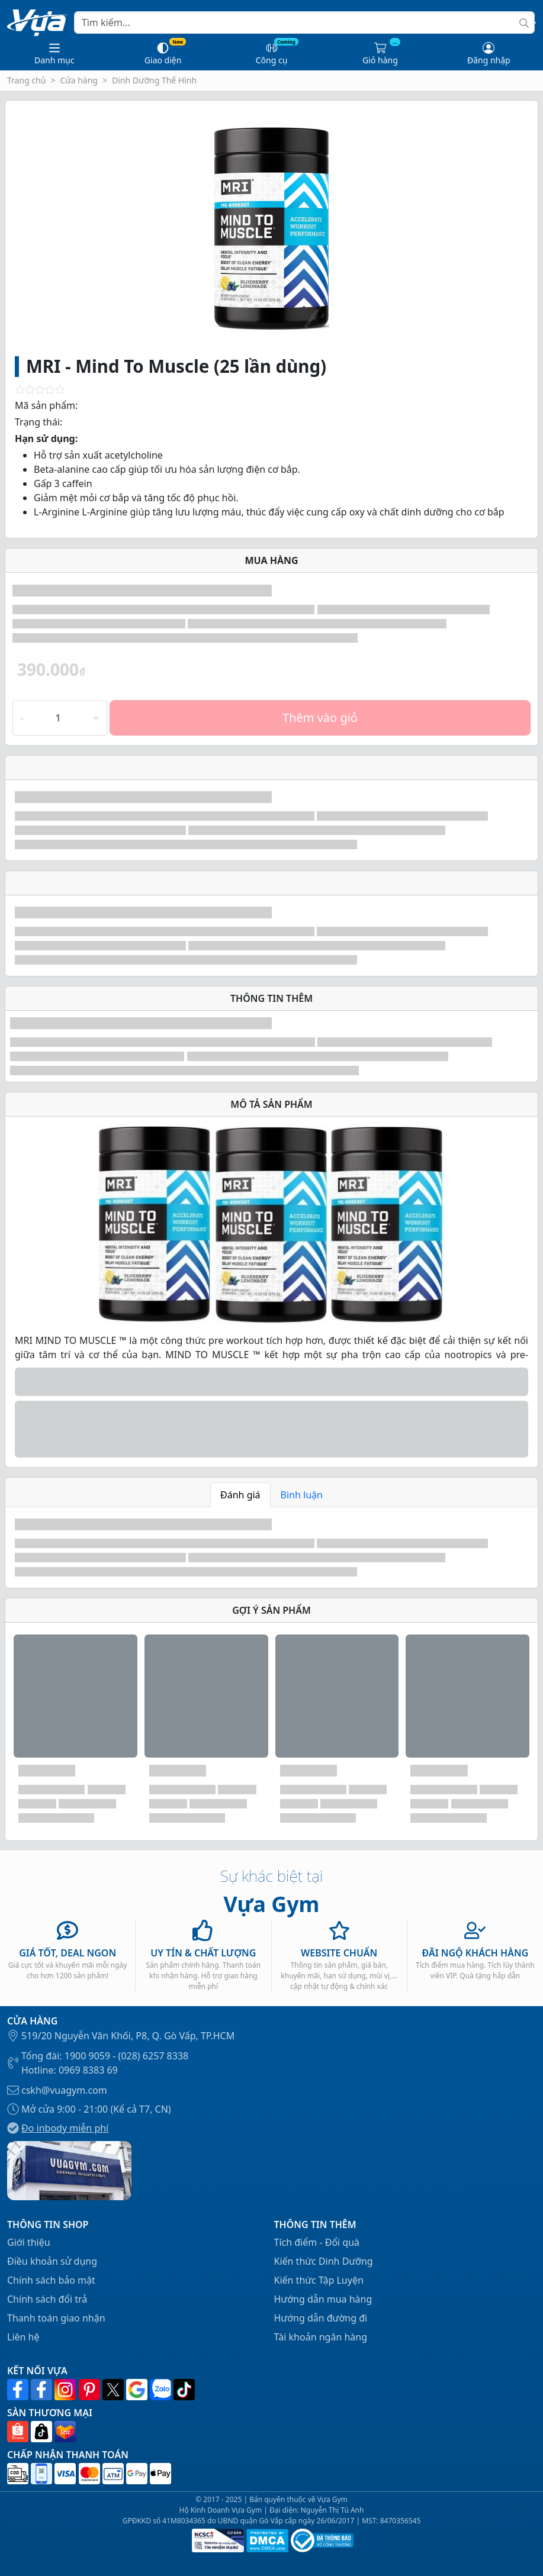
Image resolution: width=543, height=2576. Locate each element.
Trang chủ (26, 80)
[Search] (304, 22)
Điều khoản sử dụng (52, 2261)
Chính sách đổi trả (47, 2299)
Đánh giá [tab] (240, 1494)
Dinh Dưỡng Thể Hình (154, 80)
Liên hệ (23, 2336)
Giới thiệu (28, 2242)
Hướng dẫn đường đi (321, 2317)
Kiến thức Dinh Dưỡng (323, 2261)
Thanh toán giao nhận (56, 2317)
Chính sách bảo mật (51, 2280)
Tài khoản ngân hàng (321, 2336)
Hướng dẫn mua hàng (323, 2299)
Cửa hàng (79, 80)
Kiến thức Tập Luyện (319, 2280)
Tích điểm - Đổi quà (317, 2242)
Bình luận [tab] (302, 1494)
